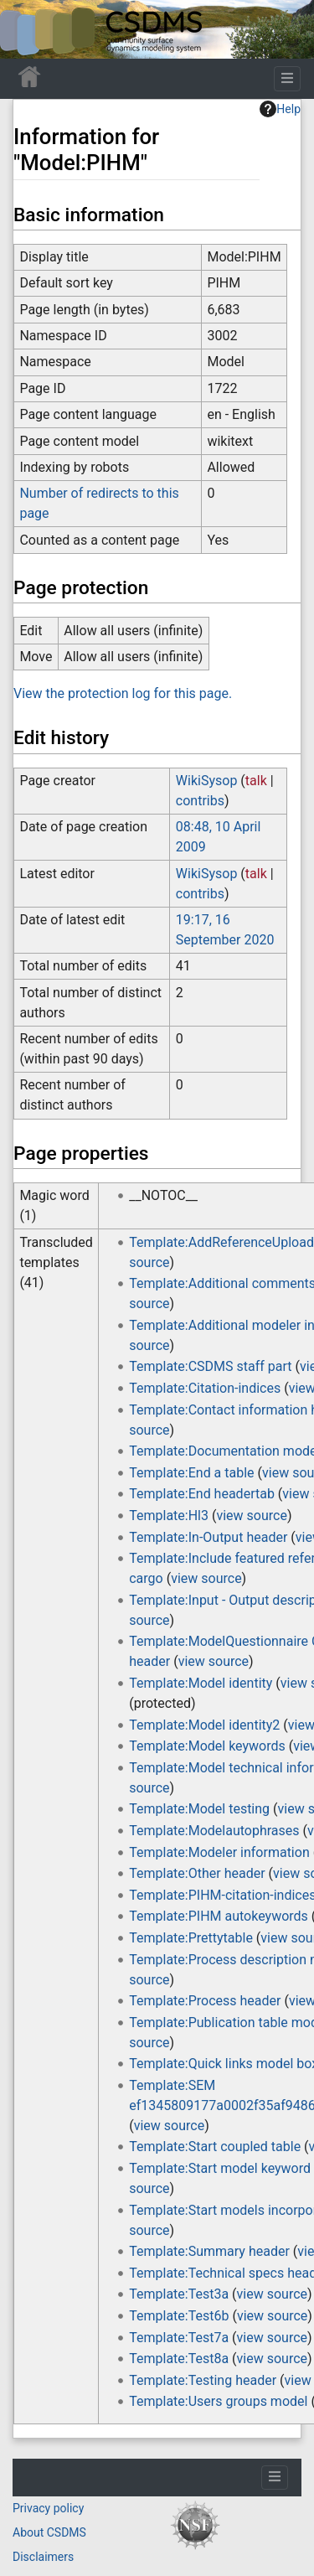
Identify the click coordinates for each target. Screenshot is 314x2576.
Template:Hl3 (168, 1515)
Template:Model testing (199, 1809)
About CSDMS (49, 2532)
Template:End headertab (202, 1494)
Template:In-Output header (208, 1537)
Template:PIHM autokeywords (218, 1916)
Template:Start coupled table (215, 2146)
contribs (200, 801)
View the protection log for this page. (122, 693)
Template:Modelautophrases (214, 1831)
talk (256, 781)
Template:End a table (191, 1473)
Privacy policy (48, 2508)
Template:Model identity (200, 1683)
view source (251, 1515)
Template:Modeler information (219, 1852)
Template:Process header (205, 2001)
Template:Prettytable (191, 1938)
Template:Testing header (202, 2380)
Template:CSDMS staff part (210, 1366)
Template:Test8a (179, 2359)
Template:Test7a (179, 2338)
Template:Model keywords (207, 1746)
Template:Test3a (179, 2294)
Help (280, 109)
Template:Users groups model (218, 2401)
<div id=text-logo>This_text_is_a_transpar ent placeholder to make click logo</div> (26, 29)
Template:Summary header (209, 2251)
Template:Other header (197, 1873)
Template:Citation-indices (205, 1388)
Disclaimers (43, 2556)
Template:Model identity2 (204, 1725)
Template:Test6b (179, 2316)
